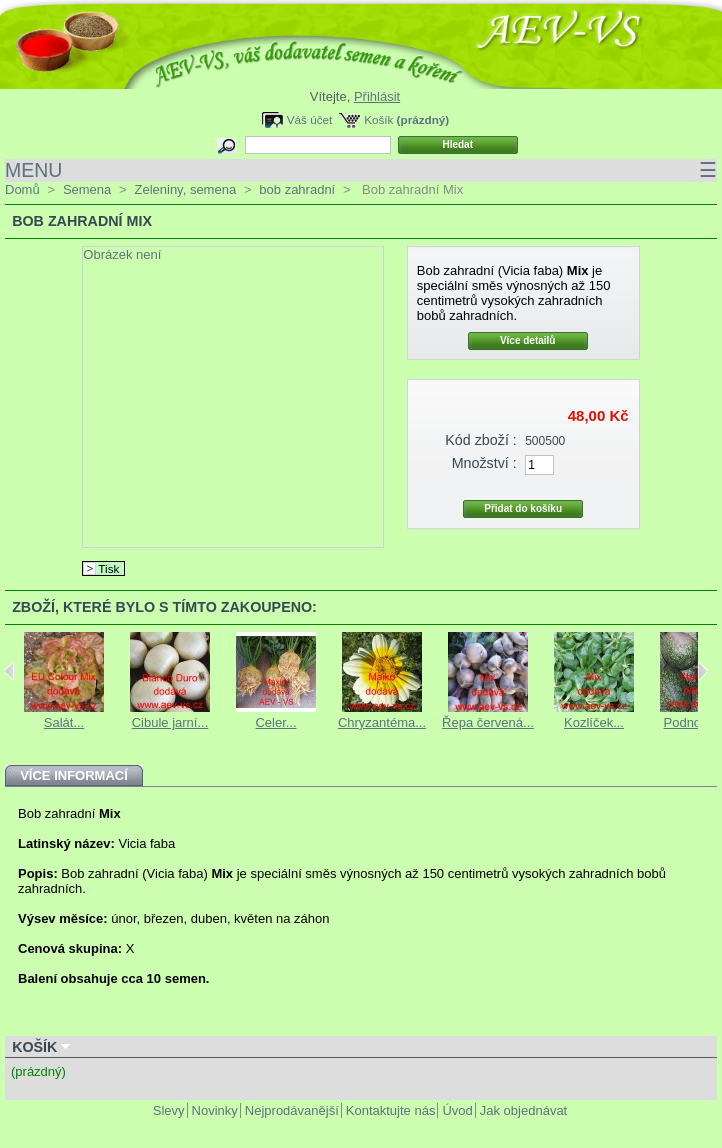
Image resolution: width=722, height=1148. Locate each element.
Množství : (484, 463)
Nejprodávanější (292, 1110)
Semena (87, 189)
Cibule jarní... (170, 722)
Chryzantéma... (382, 722)
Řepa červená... (488, 722)
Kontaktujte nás (391, 1110)
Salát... (64, 722)
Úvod (457, 1110)
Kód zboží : (481, 440)
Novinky (215, 1110)
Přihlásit (377, 96)
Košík (378, 119)
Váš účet (309, 119)
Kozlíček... (594, 722)
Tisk (108, 568)
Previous (9, 671)
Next (702, 671)
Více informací (74, 775)
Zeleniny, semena (185, 189)
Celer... (275, 722)
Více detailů (528, 340)
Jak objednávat (523, 1110)
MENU (361, 170)
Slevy (169, 1110)
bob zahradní (297, 189)
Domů (22, 189)
